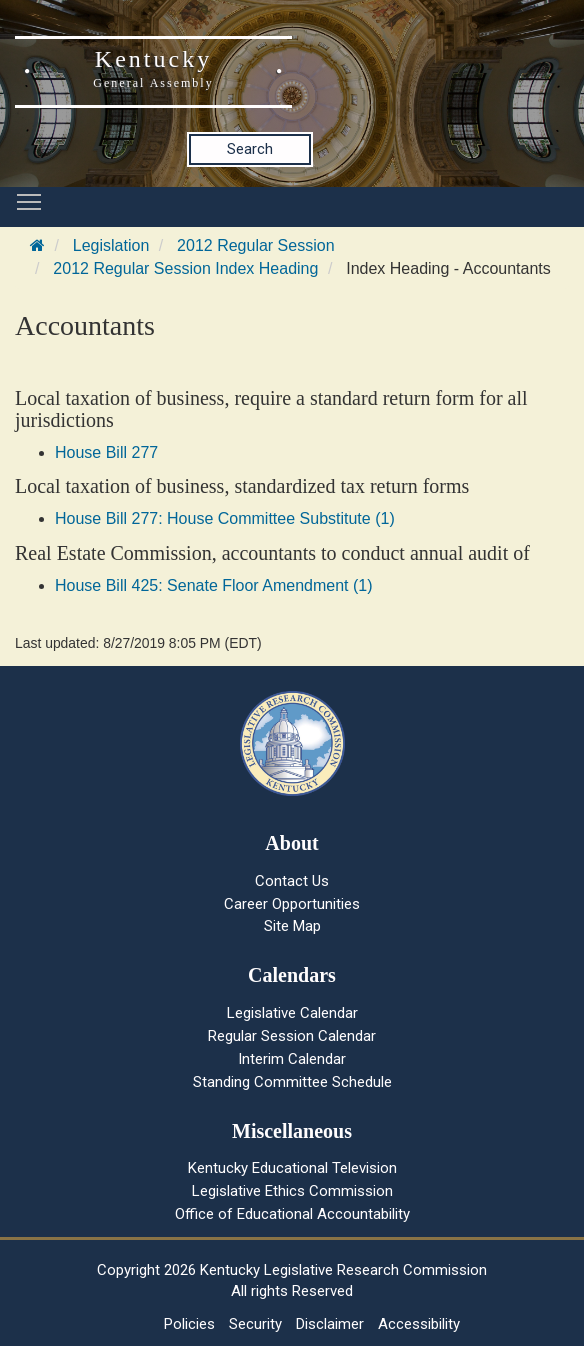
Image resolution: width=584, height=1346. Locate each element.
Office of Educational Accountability (292, 1214)
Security (255, 1324)
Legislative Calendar (292, 1013)
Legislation (111, 245)
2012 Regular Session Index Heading (185, 268)
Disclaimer (330, 1324)
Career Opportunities (292, 904)
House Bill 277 (106, 452)
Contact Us (292, 881)
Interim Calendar (292, 1059)
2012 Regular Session (255, 245)
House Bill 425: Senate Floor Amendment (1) (214, 585)
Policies (189, 1324)
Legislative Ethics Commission (292, 1191)
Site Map (292, 926)
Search (250, 149)
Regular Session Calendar (292, 1036)
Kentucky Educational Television (292, 1168)
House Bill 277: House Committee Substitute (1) (225, 518)
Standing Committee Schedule (292, 1082)
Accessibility (419, 1324)
